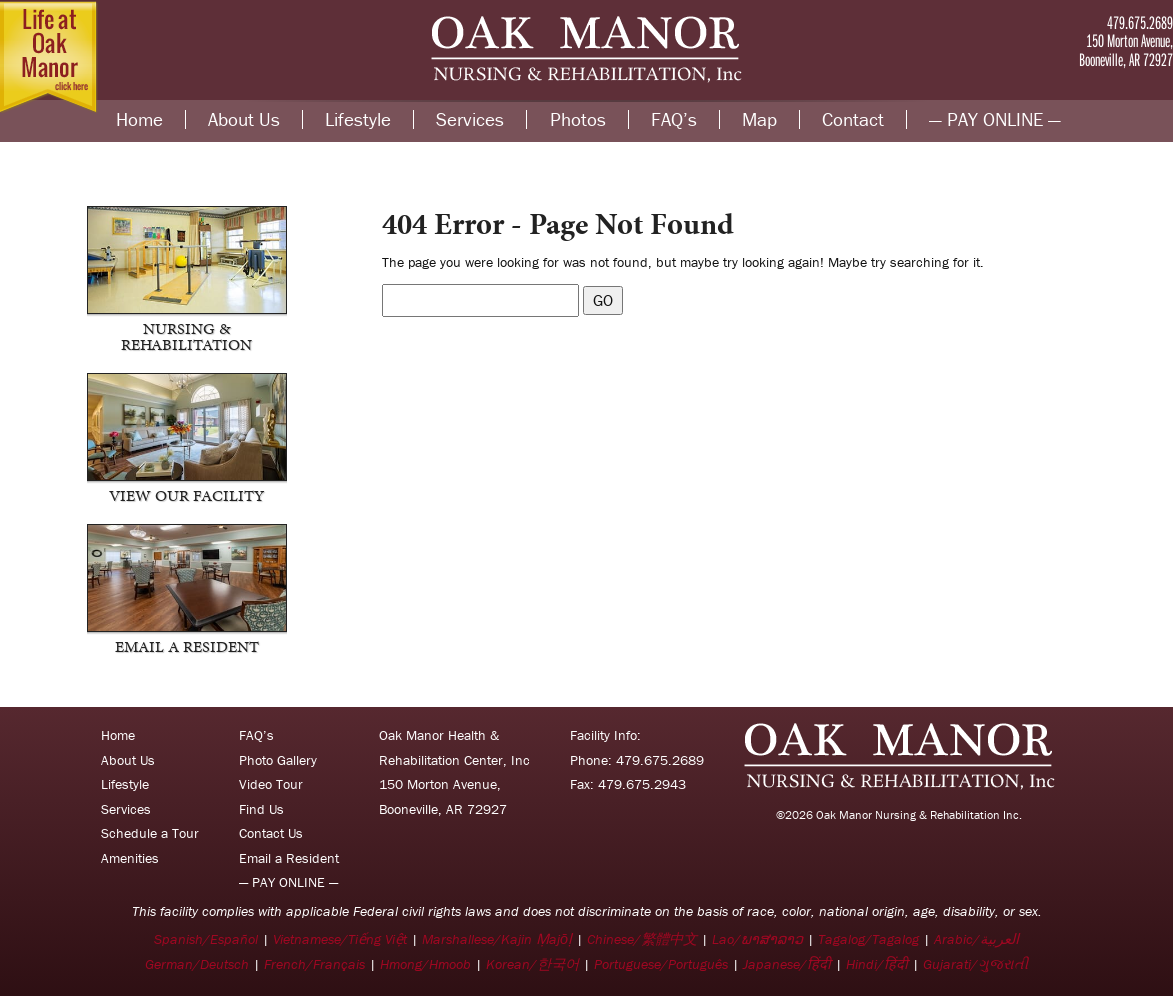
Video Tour (271, 784)
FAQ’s (674, 119)
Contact (853, 119)
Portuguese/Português (661, 964)
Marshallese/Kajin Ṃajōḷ (497, 939)
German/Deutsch (197, 964)
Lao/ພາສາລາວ (757, 939)
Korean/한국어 (532, 964)
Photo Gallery (278, 760)
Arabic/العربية (976, 939)
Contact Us (271, 833)
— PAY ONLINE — (995, 119)
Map (759, 119)
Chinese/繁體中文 (642, 939)
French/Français (314, 964)
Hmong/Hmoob (425, 964)
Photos (578, 119)
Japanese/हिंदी (787, 964)
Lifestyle (358, 119)
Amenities (130, 858)
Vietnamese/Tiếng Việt (340, 939)
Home (139, 119)
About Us (244, 119)
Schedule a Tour (150, 833)
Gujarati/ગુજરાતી (975, 964)
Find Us (261, 809)
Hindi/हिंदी (877, 964)
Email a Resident (289, 858)
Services (470, 119)
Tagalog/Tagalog (868, 939)
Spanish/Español (206, 939)
